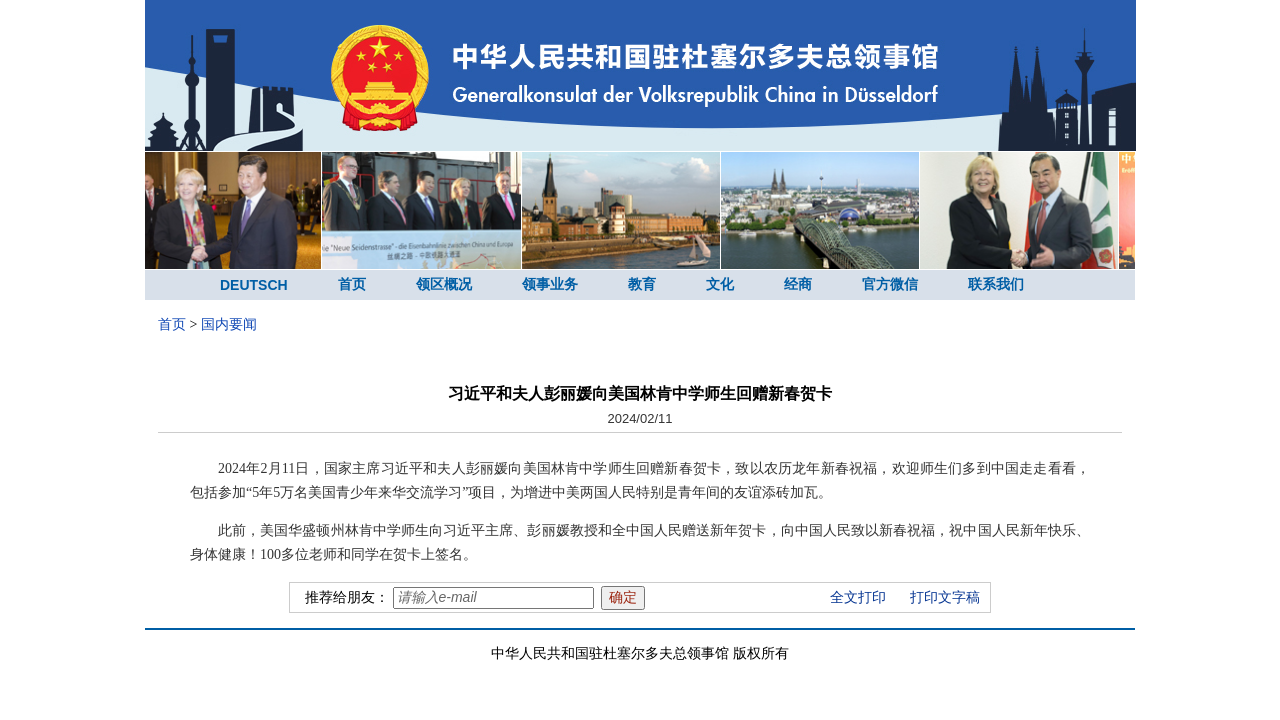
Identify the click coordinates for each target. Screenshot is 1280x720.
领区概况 (444, 284)
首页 (352, 284)
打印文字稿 (945, 597)
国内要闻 (229, 324)
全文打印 (858, 597)
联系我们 (996, 284)
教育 (642, 284)
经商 (798, 284)
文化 (720, 284)
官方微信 (890, 284)
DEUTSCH (254, 285)
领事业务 (550, 284)
